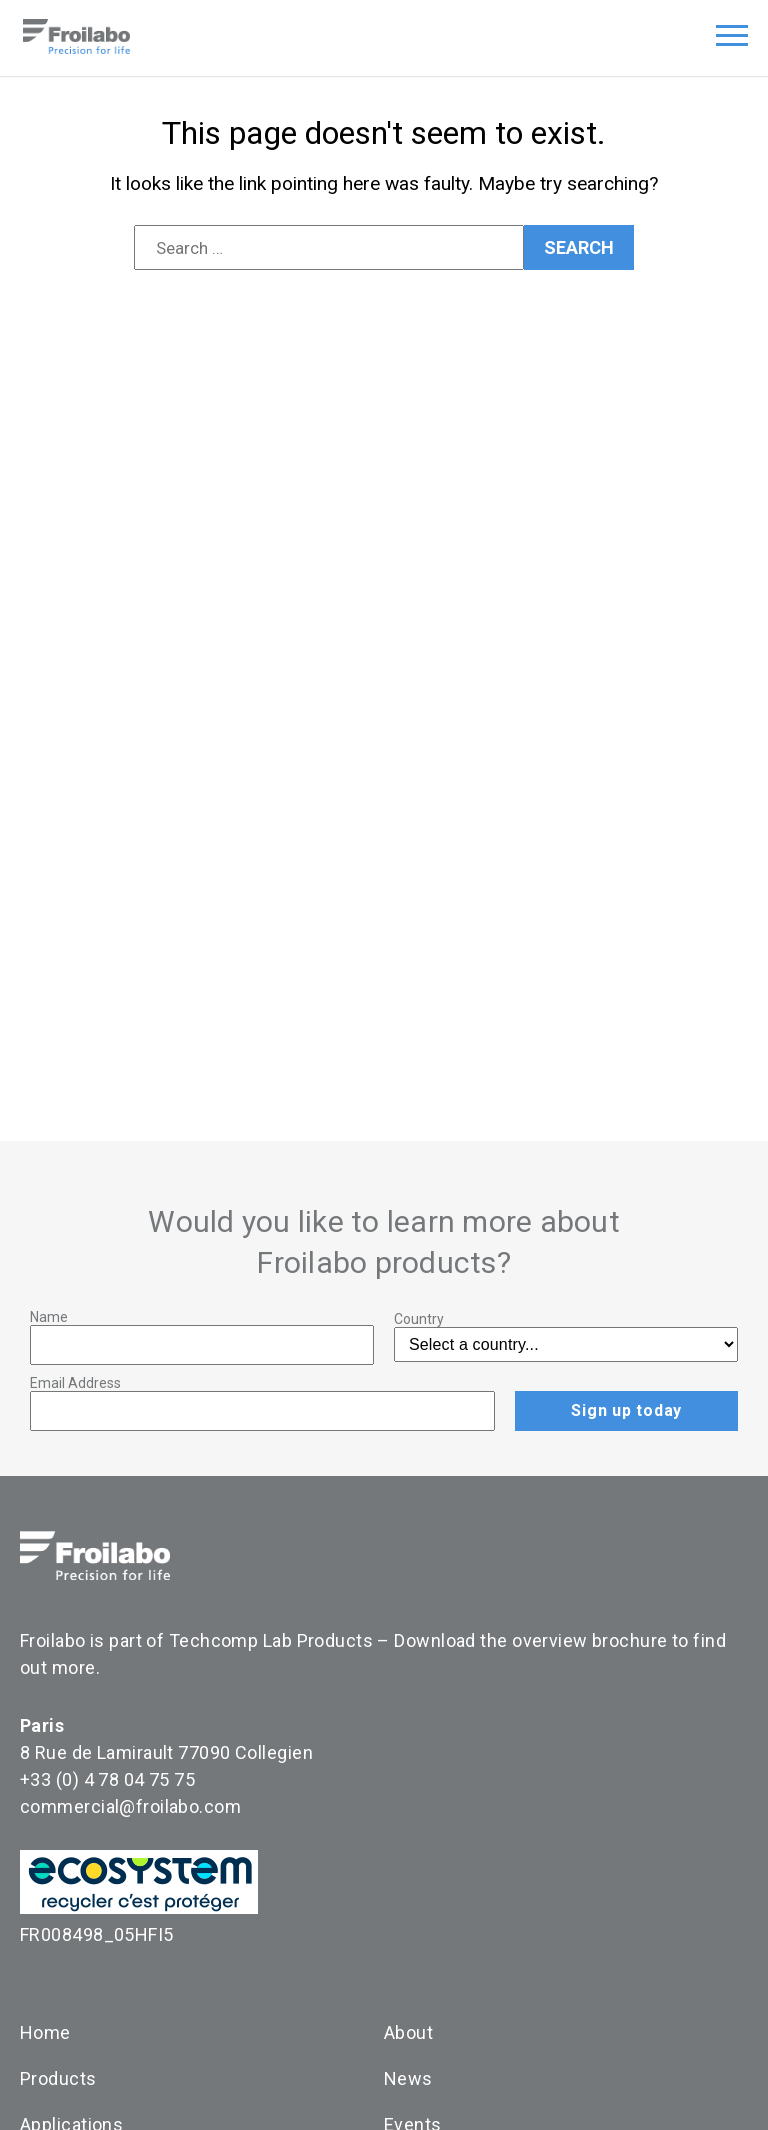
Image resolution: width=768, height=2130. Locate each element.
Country (419, 1319)
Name (49, 1317)
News (408, 2078)
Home (45, 2032)
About (408, 2032)
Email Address (75, 1383)
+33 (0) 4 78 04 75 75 (107, 1779)
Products (58, 2078)
